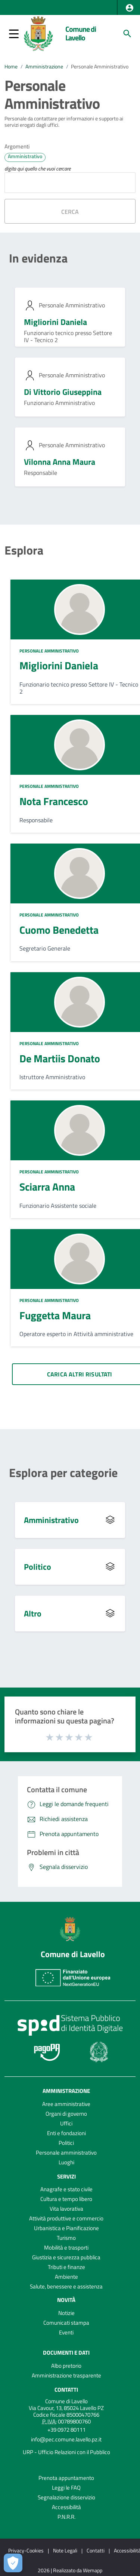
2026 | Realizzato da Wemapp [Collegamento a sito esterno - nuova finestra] (70, 2570)
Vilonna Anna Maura (59, 462)
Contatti (66, 2389)
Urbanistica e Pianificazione (66, 2228)
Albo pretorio (66, 2365)
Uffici (66, 2123)
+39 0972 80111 (66, 2429)
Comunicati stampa (66, 2322)
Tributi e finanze (66, 2267)
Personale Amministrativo (99, 66)
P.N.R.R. (66, 2516)
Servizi (66, 2176)
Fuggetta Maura (55, 1315)
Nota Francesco (53, 801)
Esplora (23, 550)
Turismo (66, 2237)
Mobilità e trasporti (66, 2247)
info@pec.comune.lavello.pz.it (66, 2439)
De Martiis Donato (59, 1058)
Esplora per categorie (63, 1472)
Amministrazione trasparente (66, 2375)
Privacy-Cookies (26, 2550)
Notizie (66, 2313)
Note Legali (65, 2550)
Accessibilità (66, 2507)
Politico (37, 1567)
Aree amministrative (66, 2104)
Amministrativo (51, 1520)
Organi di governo (66, 2113)
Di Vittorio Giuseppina (63, 392)
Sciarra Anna (47, 1187)
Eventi (66, 2332)
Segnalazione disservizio (66, 2497)
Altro (32, 1613)
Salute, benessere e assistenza (66, 2286)
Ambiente (66, 2276)
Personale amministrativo (66, 2152)
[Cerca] (127, 33)
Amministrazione (44, 66)
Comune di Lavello (80, 33)
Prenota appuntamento (66, 2478)
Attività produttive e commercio (66, 2218)
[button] (130, 7)
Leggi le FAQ (66, 2487)
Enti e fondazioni (66, 2133)
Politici (66, 2143)
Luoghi (66, 2162)
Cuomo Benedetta (59, 930)
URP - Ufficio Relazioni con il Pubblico (66, 2452)
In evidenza (38, 258)
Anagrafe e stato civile (66, 2189)
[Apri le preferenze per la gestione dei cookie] (13, 2563)
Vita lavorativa (66, 2208)
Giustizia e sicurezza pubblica (66, 2257)
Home (11, 66)
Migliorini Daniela (55, 322)
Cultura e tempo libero (66, 2199)
